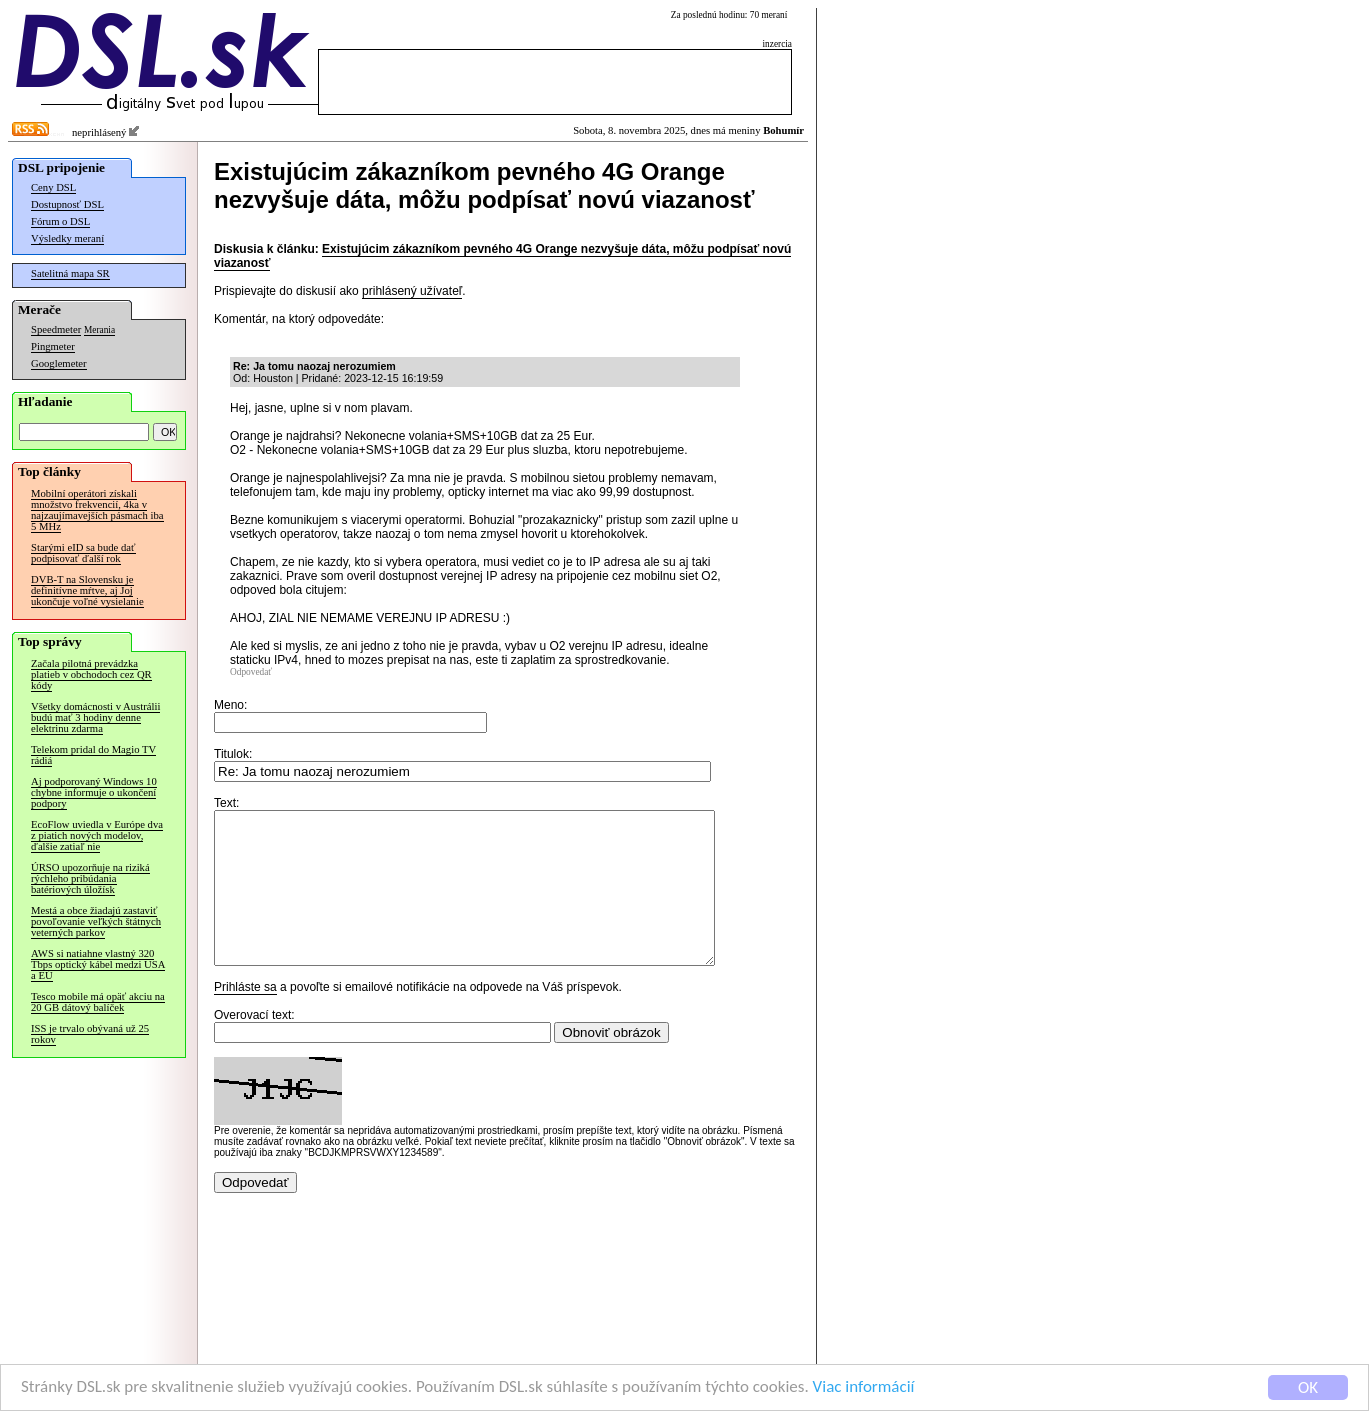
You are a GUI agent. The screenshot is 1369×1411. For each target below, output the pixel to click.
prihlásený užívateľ (412, 291)
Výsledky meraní (67, 238)
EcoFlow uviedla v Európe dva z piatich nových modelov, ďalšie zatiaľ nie (97, 835)
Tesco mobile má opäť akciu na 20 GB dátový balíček (98, 1002)
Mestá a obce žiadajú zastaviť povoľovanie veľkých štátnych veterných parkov (96, 921)
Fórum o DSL (60, 221)
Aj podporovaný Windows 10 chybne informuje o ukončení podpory (94, 792)
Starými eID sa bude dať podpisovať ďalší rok (83, 553)
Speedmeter (56, 329)
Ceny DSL (53, 187)
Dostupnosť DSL (67, 204)
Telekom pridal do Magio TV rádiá (93, 755)
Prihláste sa (245, 1017)
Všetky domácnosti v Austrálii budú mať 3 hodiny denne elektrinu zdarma (95, 717)
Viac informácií (864, 1387)
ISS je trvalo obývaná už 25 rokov (90, 1034)
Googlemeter (59, 363)
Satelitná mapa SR (70, 273)
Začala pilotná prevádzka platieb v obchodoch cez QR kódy (91, 674)
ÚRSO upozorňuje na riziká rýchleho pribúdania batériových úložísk (90, 878)
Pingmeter (53, 346)
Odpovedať (251, 672)
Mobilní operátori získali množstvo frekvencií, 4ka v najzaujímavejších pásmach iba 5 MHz (97, 510)
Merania (99, 330)
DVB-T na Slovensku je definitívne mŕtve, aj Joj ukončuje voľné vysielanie (87, 590)
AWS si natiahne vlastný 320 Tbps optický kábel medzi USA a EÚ (98, 964)
